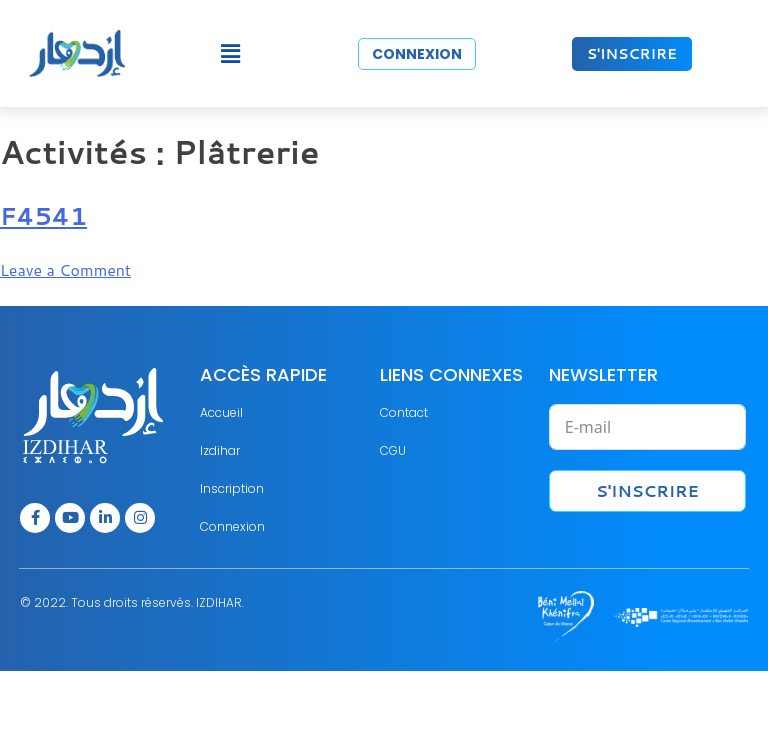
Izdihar (220, 450)
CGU (393, 450)
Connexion (232, 526)
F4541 (43, 216)
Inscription (232, 488)
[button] (230, 53)
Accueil (221, 412)
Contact (404, 412)
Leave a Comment (65, 269)
